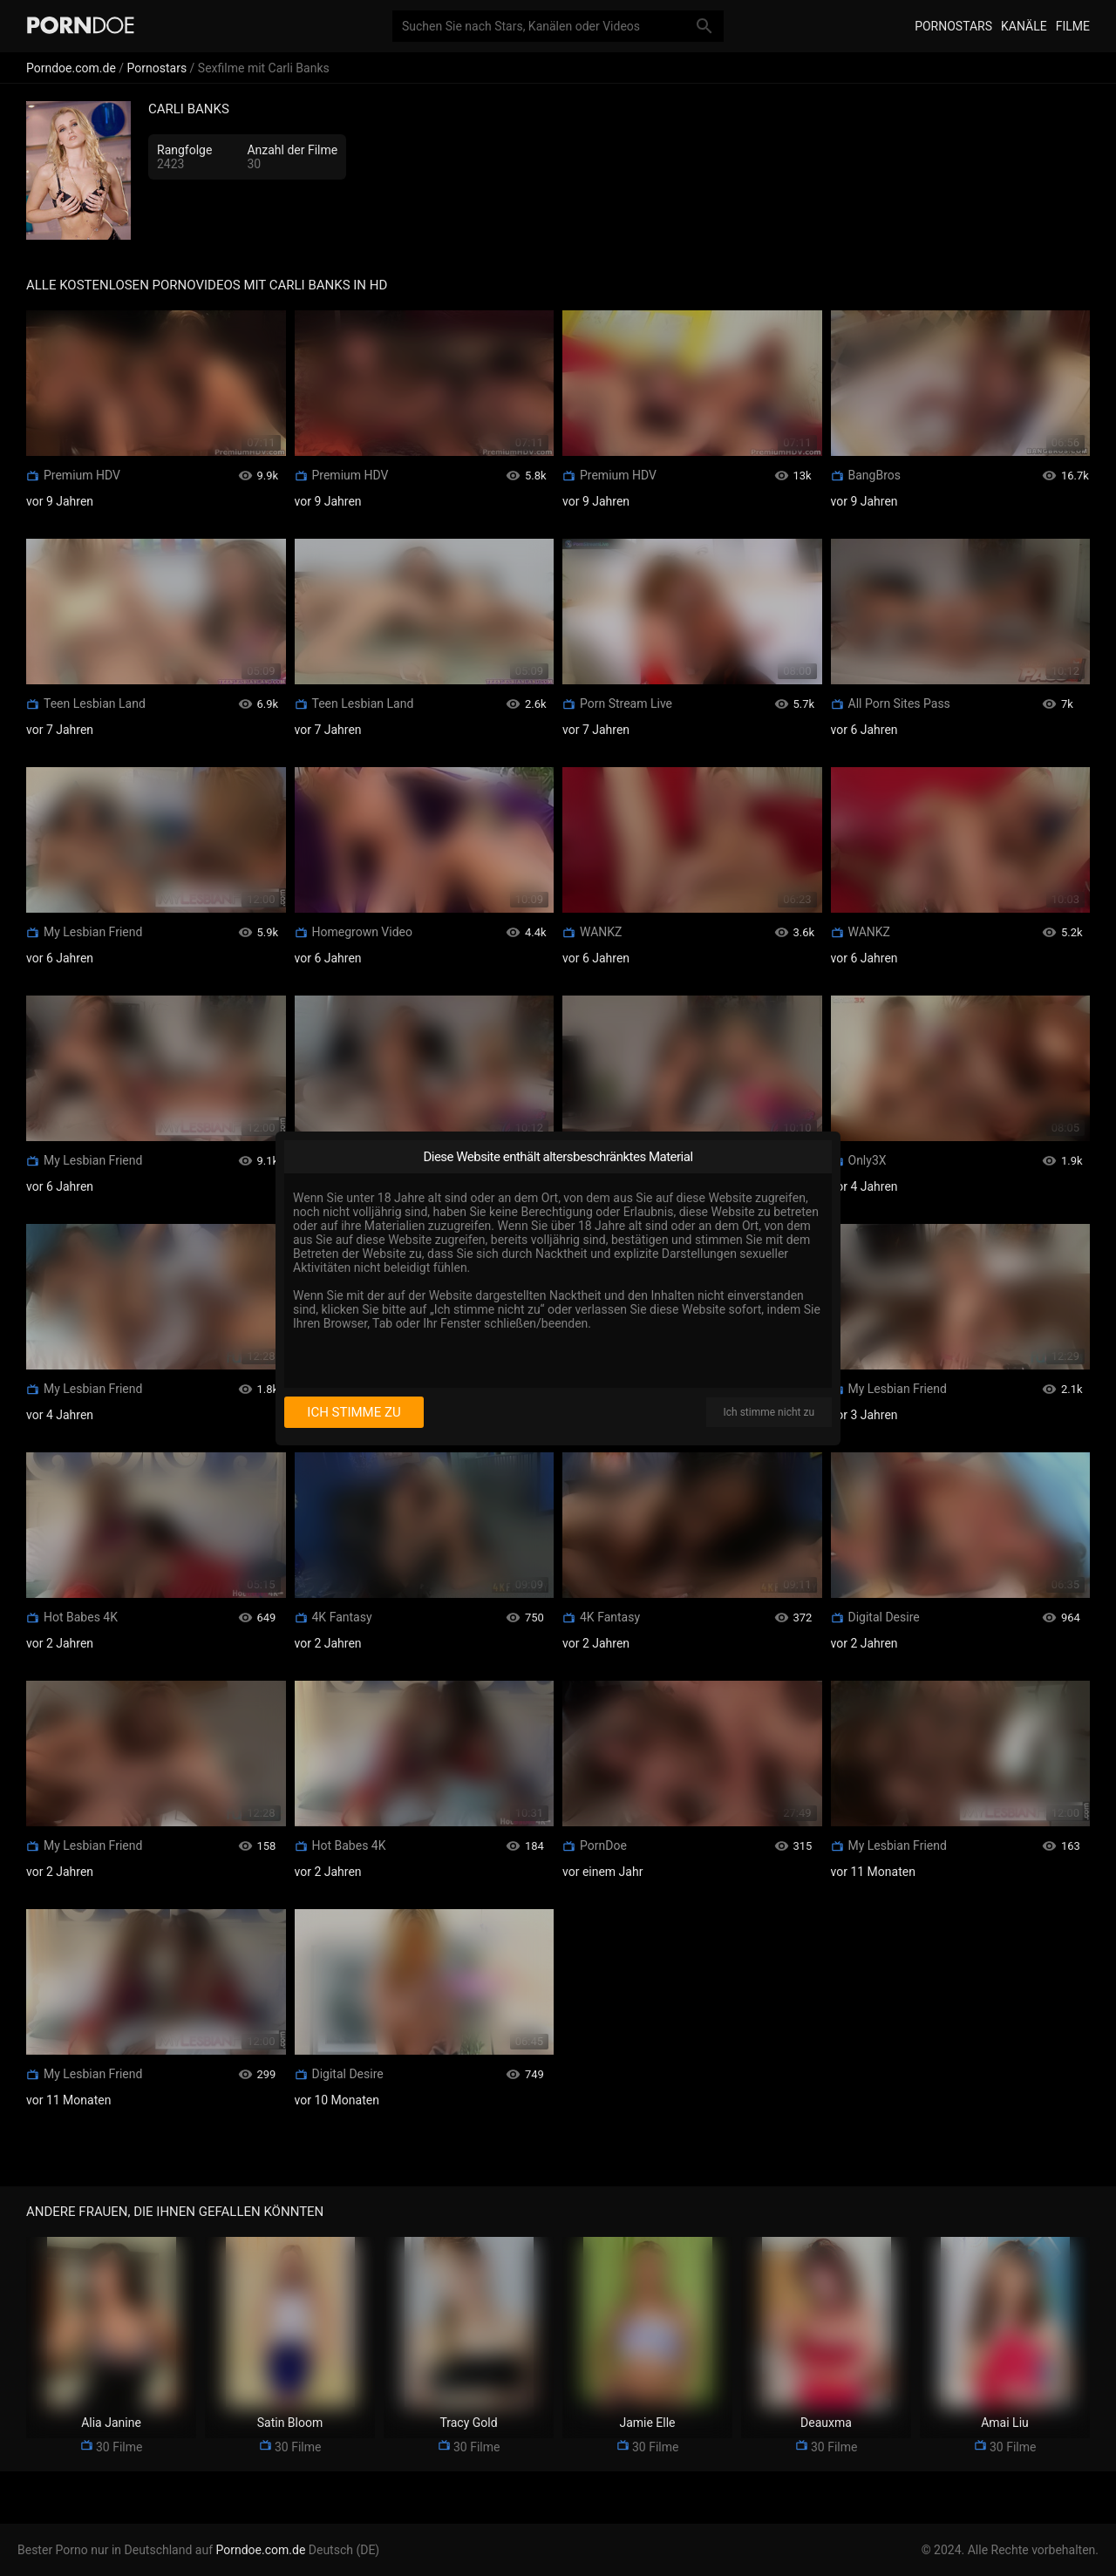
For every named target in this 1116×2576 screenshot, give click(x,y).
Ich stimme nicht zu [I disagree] (769, 1412)
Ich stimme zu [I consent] (353, 1412)
